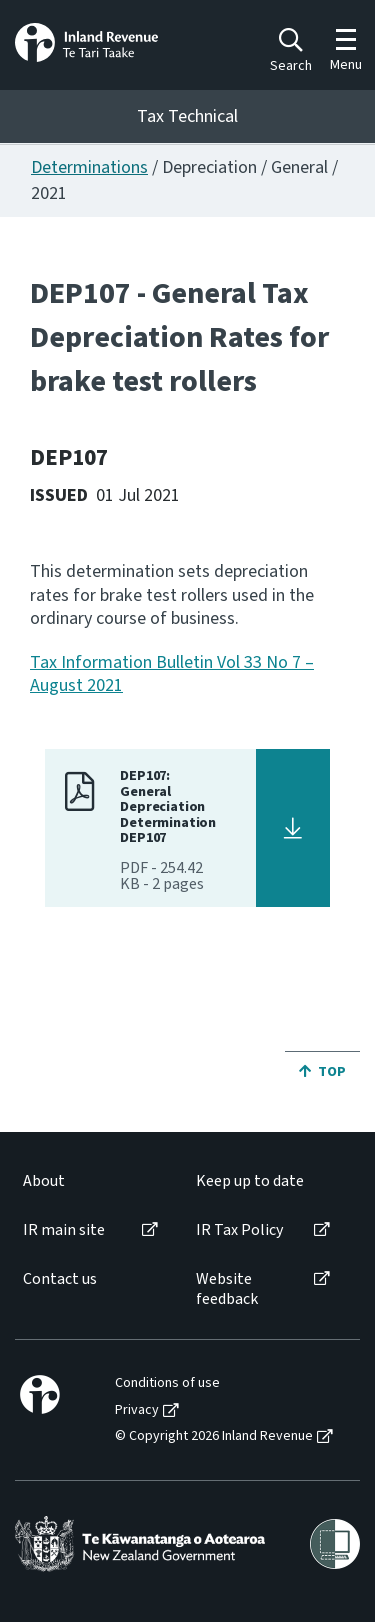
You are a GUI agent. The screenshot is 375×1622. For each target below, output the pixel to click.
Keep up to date (250, 1181)
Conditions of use (167, 1383)
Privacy (137, 1410)
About (44, 1181)
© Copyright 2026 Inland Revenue (214, 1436)
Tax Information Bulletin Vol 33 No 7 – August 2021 (172, 674)
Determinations (89, 167)
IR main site (64, 1230)
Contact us (60, 1279)
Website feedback (227, 1289)
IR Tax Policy (239, 1230)
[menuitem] (89, 1181)
